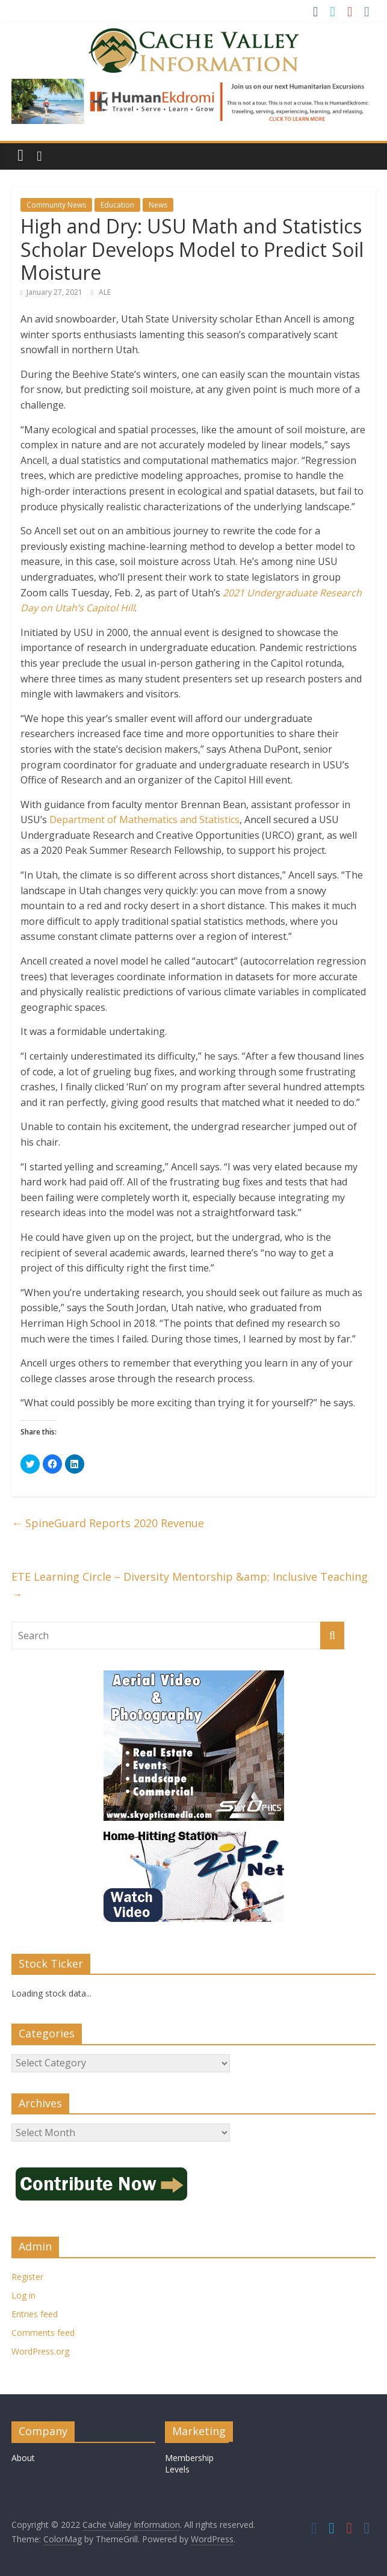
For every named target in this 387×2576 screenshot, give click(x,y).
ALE (105, 292)
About (23, 2457)
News (158, 205)
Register (27, 2276)
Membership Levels (189, 2464)
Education (117, 205)
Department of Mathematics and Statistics (144, 819)
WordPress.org (40, 2351)
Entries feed (34, 2314)
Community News (56, 205)
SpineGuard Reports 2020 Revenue (107, 1523)
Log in (23, 2295)
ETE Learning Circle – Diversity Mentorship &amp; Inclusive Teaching (189, 1585)
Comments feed (43, 2332)
